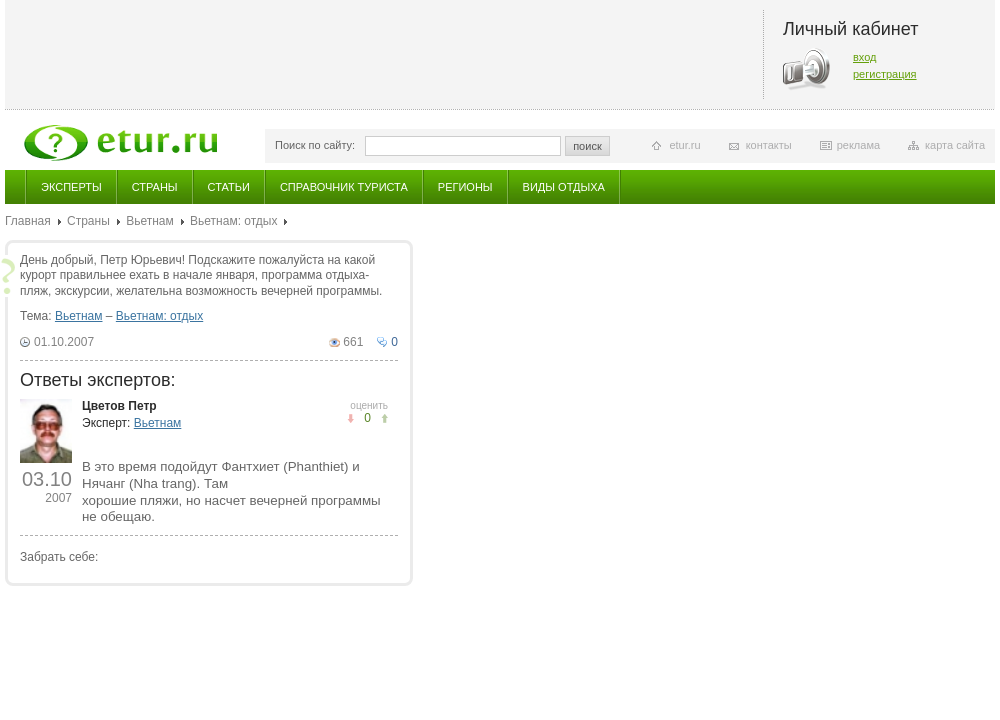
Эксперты (71, 187)
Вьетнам (150, 221)
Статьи (229, 187)
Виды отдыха (564, 187)
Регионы (465, 187)
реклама (858, 145)
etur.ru (684, 145)
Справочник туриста (344, 187)
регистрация (885, 74)
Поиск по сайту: (315, 145)
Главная (28, 221)
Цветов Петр (119, 406)
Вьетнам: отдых (233, 221)
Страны (155, 187)
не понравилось (384, 418)
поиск (587, 146)
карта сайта (955, 145)
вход (865, 57)
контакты (769, 145)
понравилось (350, 418)
